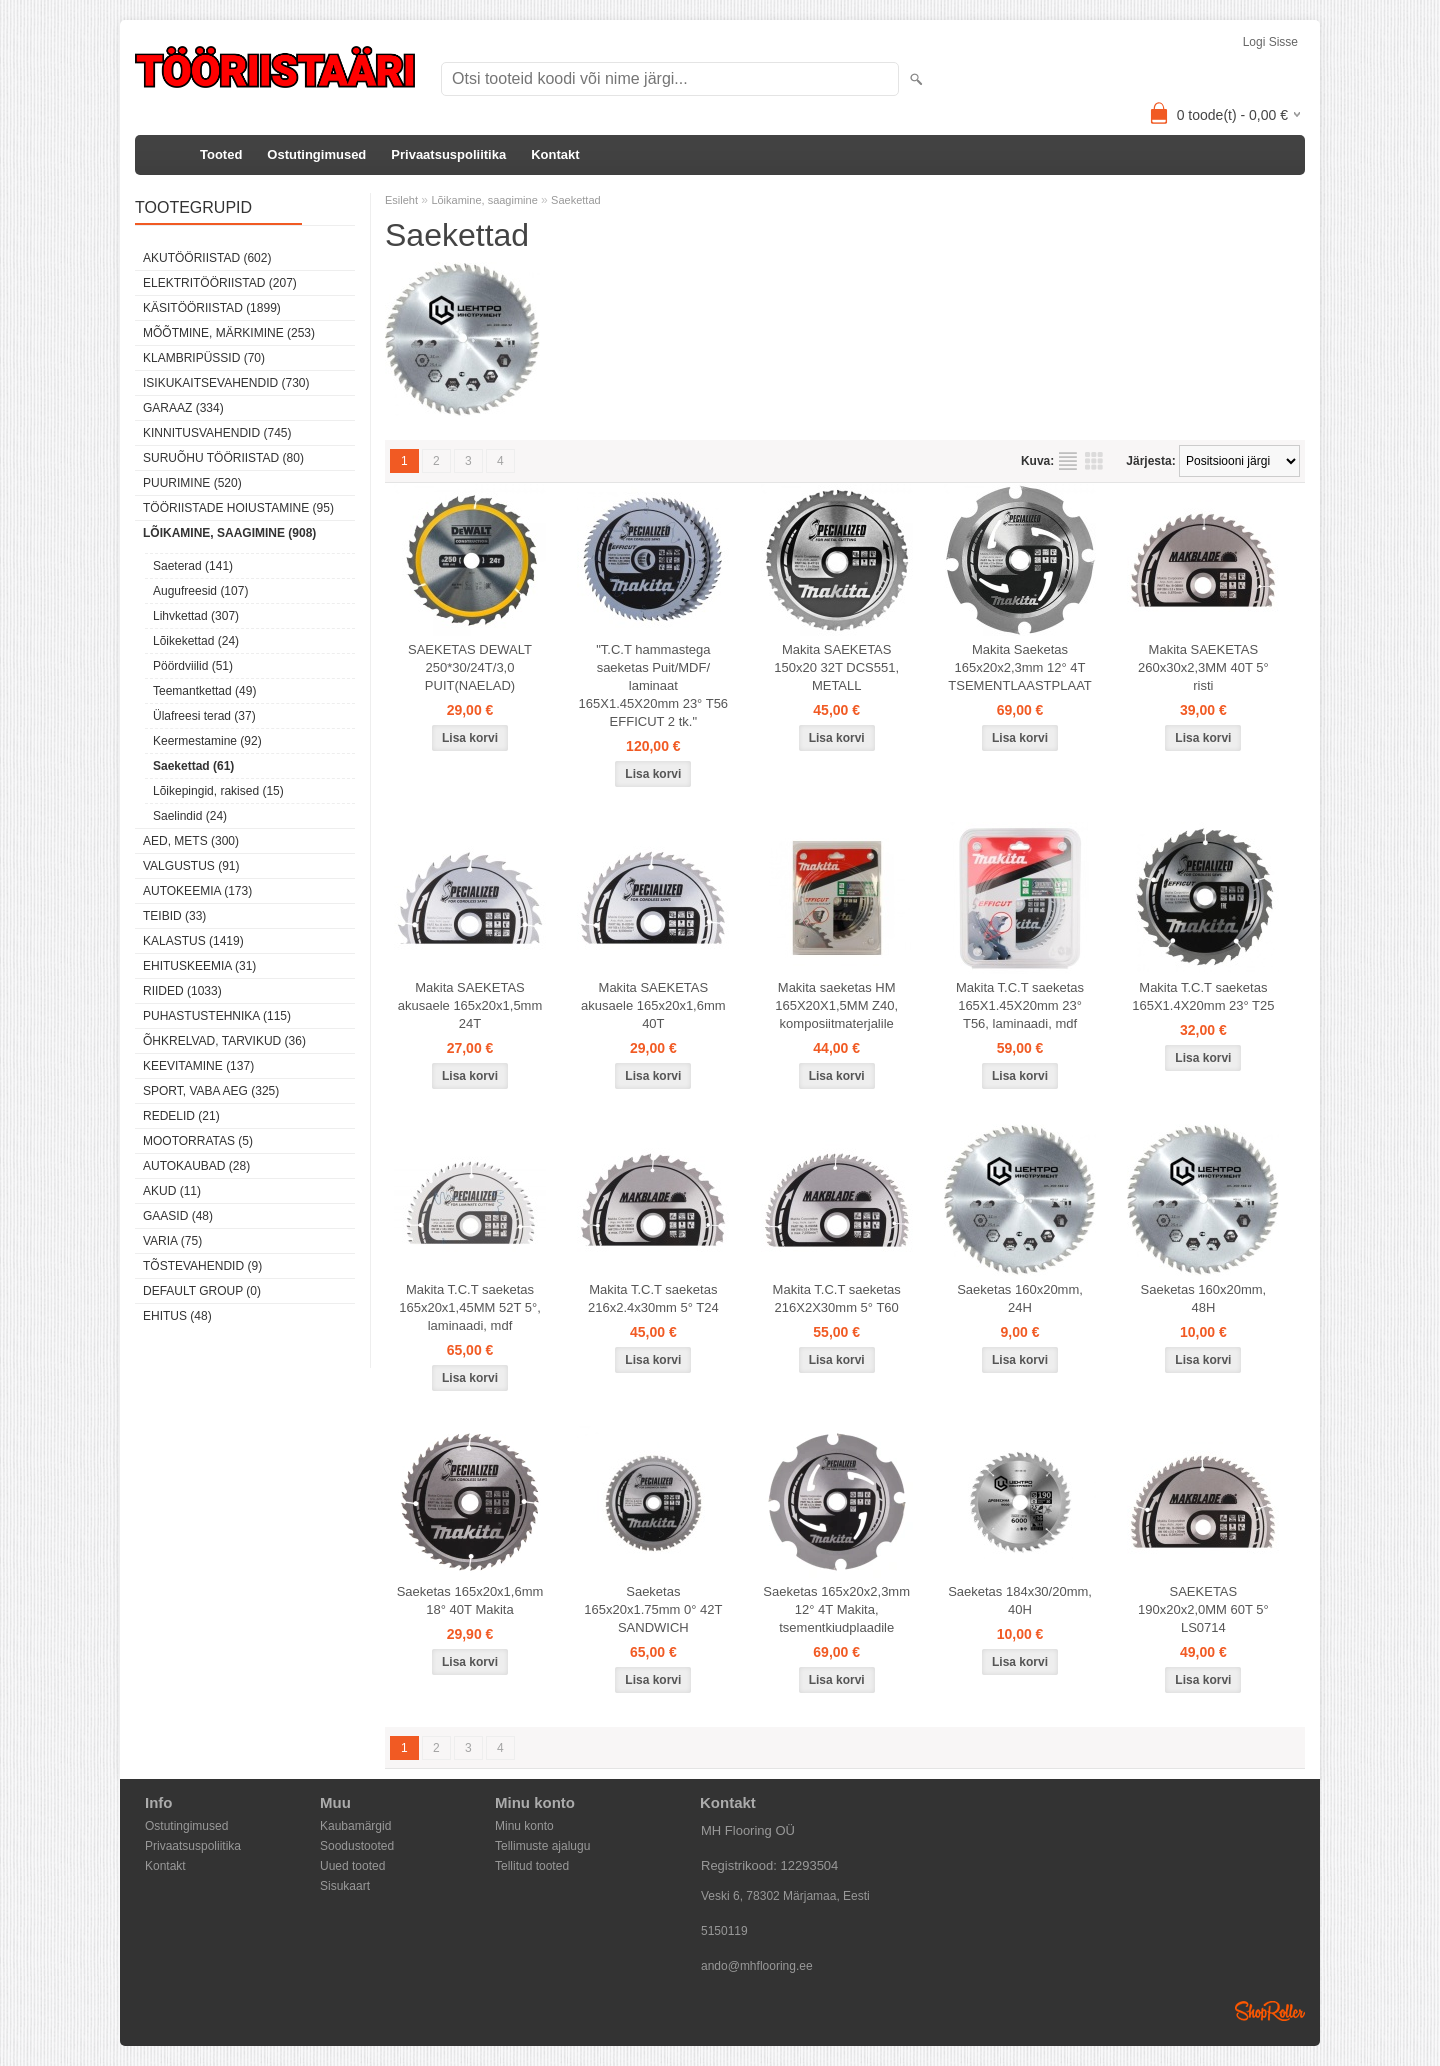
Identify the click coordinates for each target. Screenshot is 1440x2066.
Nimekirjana (1068, 461)
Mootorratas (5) (198, 1141)
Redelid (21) (181, 1116)
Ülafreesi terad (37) (204, 716)
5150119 (724, 1931)
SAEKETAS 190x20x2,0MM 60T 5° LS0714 (1203, 1609)
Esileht (401, 200)
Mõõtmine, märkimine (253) (229, 333)
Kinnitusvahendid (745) (217, 433)
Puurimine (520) (192, 483)
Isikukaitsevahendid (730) (226, 383)
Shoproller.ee (1270, 2011)
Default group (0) (202, 1291)
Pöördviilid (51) (193, 666)
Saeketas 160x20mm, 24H (1020, 1298)
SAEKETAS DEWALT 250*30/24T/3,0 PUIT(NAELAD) (470, 667)
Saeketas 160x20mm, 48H (1204, 1298)
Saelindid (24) (190, 816)
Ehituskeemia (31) (199, 966)
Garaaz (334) (183, 408)
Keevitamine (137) (198, 1066)
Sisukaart (345, 1886)
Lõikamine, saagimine (484, 200)
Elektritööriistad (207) (220, 283)
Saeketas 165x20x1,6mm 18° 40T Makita (470, 1600)
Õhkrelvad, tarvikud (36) (224, 1041)
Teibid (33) (174, 916)
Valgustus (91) (191, 866)
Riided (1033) (182, 991)
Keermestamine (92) (207, 741)
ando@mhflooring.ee (757, 1966)
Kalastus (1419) (193, 941)
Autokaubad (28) (196, 1166)
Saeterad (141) (193, 566)
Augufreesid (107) (200, 591)
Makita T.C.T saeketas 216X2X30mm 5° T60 (837, 1298)
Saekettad (576, 200)
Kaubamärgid (355, 1826)
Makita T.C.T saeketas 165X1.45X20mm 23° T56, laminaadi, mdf (1020, 1005)
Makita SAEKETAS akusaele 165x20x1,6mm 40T (653, 1005)
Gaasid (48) (178, 1216)
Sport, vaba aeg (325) (211, 1091)
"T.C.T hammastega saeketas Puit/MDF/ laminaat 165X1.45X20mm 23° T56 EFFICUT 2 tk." (654, 685)
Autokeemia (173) (197, 891)
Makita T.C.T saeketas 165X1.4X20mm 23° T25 (1203, 996)
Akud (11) (172, 1191)
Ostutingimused (316, 154)
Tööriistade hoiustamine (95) (238, 508)
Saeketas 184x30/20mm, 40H (1020, 1600)
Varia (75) (172, 1241)
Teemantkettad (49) (204, 691)
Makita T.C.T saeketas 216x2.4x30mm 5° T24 (653, 1298)
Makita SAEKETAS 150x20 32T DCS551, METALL (836, 667)
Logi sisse (1270, 42)
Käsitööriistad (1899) (212, 308)
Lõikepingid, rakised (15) (218, 791)
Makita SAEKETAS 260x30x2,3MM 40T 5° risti (1203, 667)
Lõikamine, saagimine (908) (229, 533)
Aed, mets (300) (191, 841)
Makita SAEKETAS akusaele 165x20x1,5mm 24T (470, 1005)
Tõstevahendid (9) (202, 1266)
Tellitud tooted (532, 1866)
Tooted (221, 154)
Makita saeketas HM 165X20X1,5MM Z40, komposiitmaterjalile (836, 1005)
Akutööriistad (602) (207, 258)
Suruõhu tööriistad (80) (223, 458)
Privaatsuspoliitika (448, 154)
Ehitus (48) (177, 1316)
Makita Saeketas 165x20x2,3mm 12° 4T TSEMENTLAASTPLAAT (1020, 667)
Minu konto (524, 1826)
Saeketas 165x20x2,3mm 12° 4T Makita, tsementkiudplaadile (836, 1609)
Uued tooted (352, 1866)
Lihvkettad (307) (196, 616)
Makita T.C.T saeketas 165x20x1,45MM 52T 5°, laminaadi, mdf (470, 1307)
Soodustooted (357, 1846)
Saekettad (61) (193, 766)
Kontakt (555, 154)
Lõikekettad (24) (196, 641)
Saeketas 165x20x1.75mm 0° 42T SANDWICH (653, 1609)
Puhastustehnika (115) (217, 1016)
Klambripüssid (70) (204, 358)
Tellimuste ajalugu (542, 1846)
